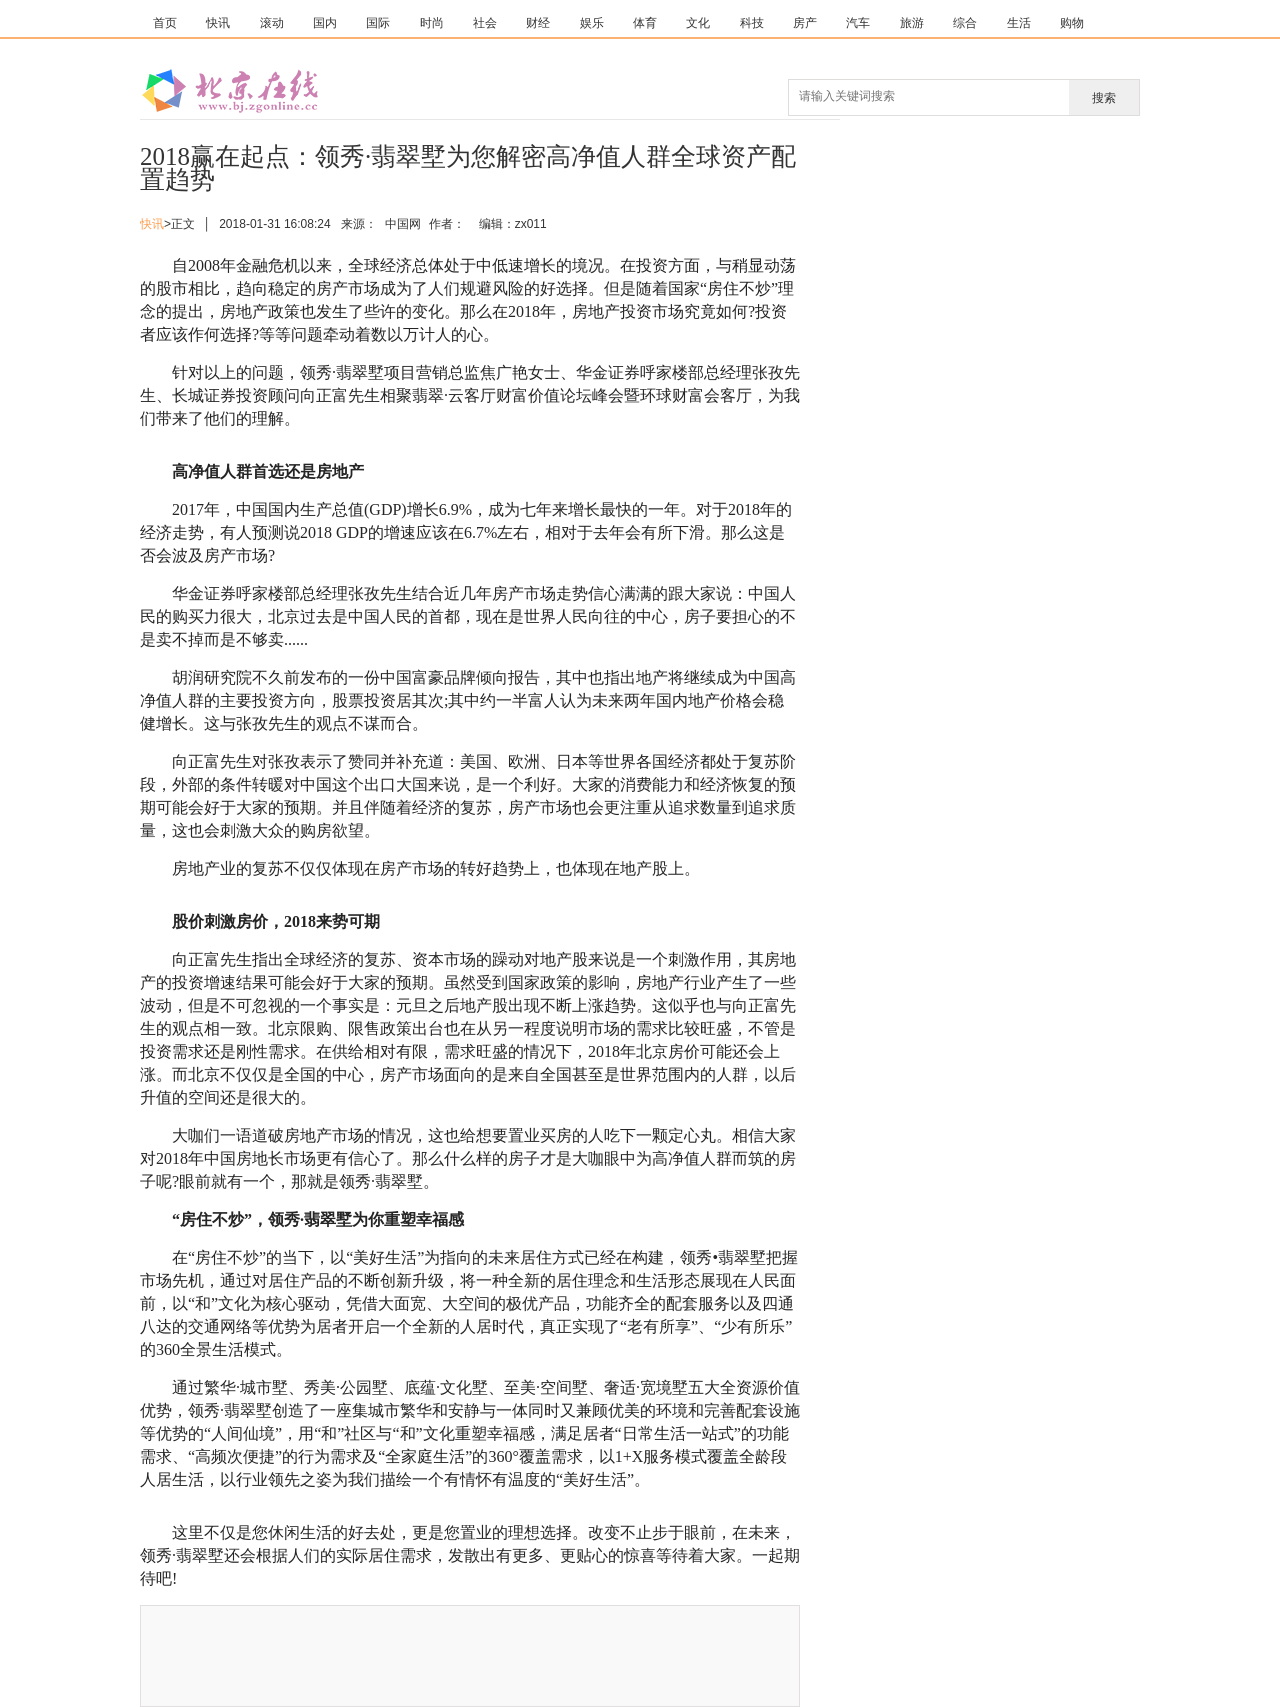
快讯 (218, 23)
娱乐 (592, 23)
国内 (325, 23)
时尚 (432, 23)
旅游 (912, 23)
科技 (752, 23)
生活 (1019, 23)
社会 (485, 23)
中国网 (403, 224)
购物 (1072, 23)
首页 (165, 23)
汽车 (858, 23)
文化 (698, 23)
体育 (645, 23)
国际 (378, 23)
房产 (805, 23)
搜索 (1104, 98)
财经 (538, 23)
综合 (965, 23)
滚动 (272, 23)
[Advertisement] (631, 1656)
